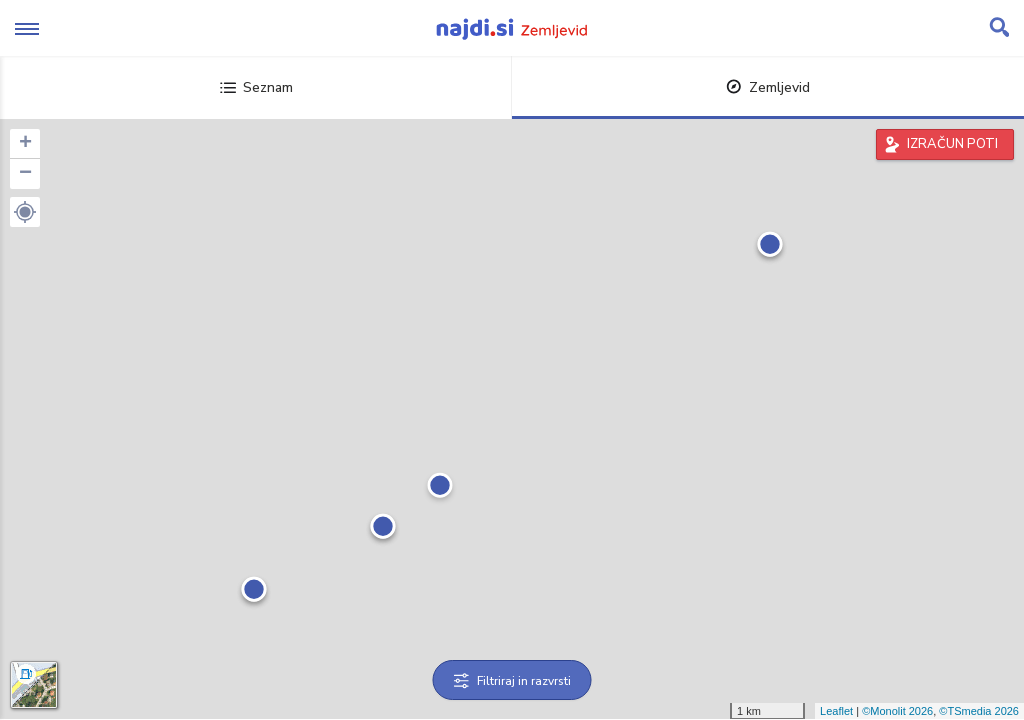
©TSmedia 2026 (979, 711)
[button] (25, 212)
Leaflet (836, 711)
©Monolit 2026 (897, 711)
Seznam (256, 87)
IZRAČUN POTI (952, 144)
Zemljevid (768, 87)
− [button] (25, 174)
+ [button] (25, 144)
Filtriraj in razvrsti (512, 681)
